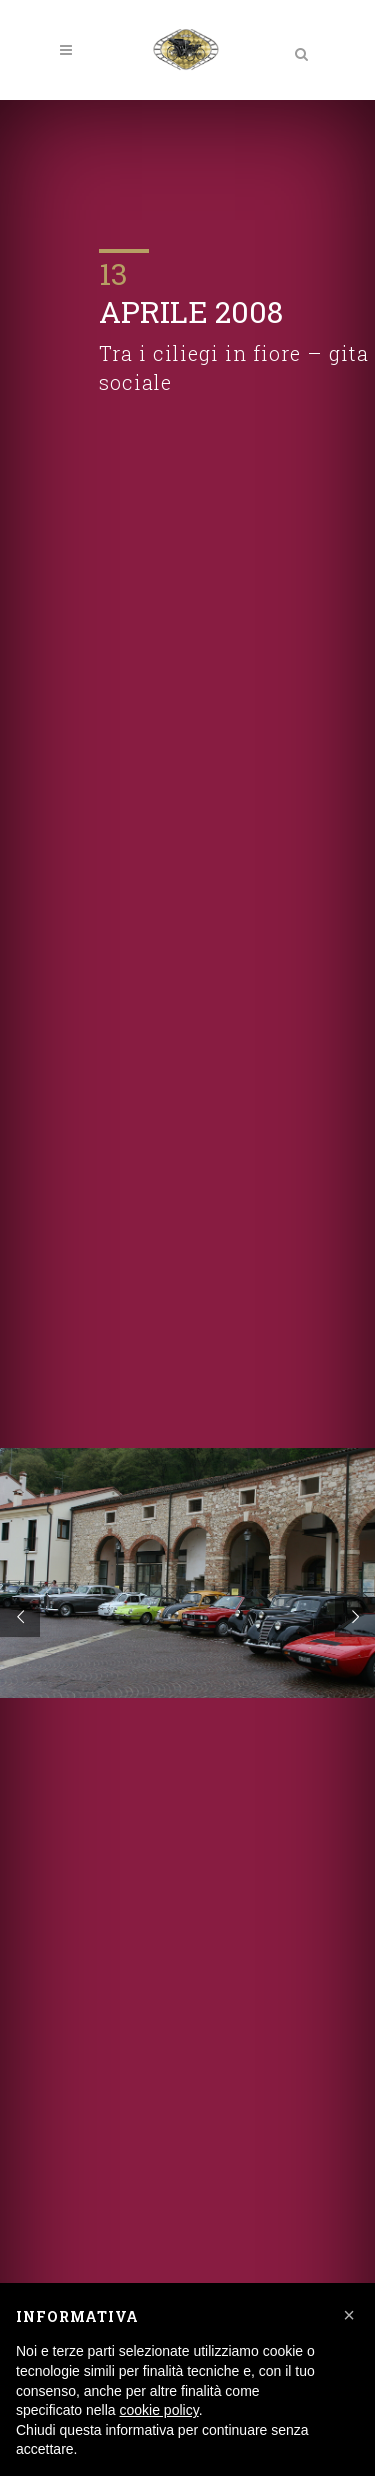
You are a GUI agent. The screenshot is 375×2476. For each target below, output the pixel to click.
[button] (349, 2315)
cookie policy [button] (159, 2410)
